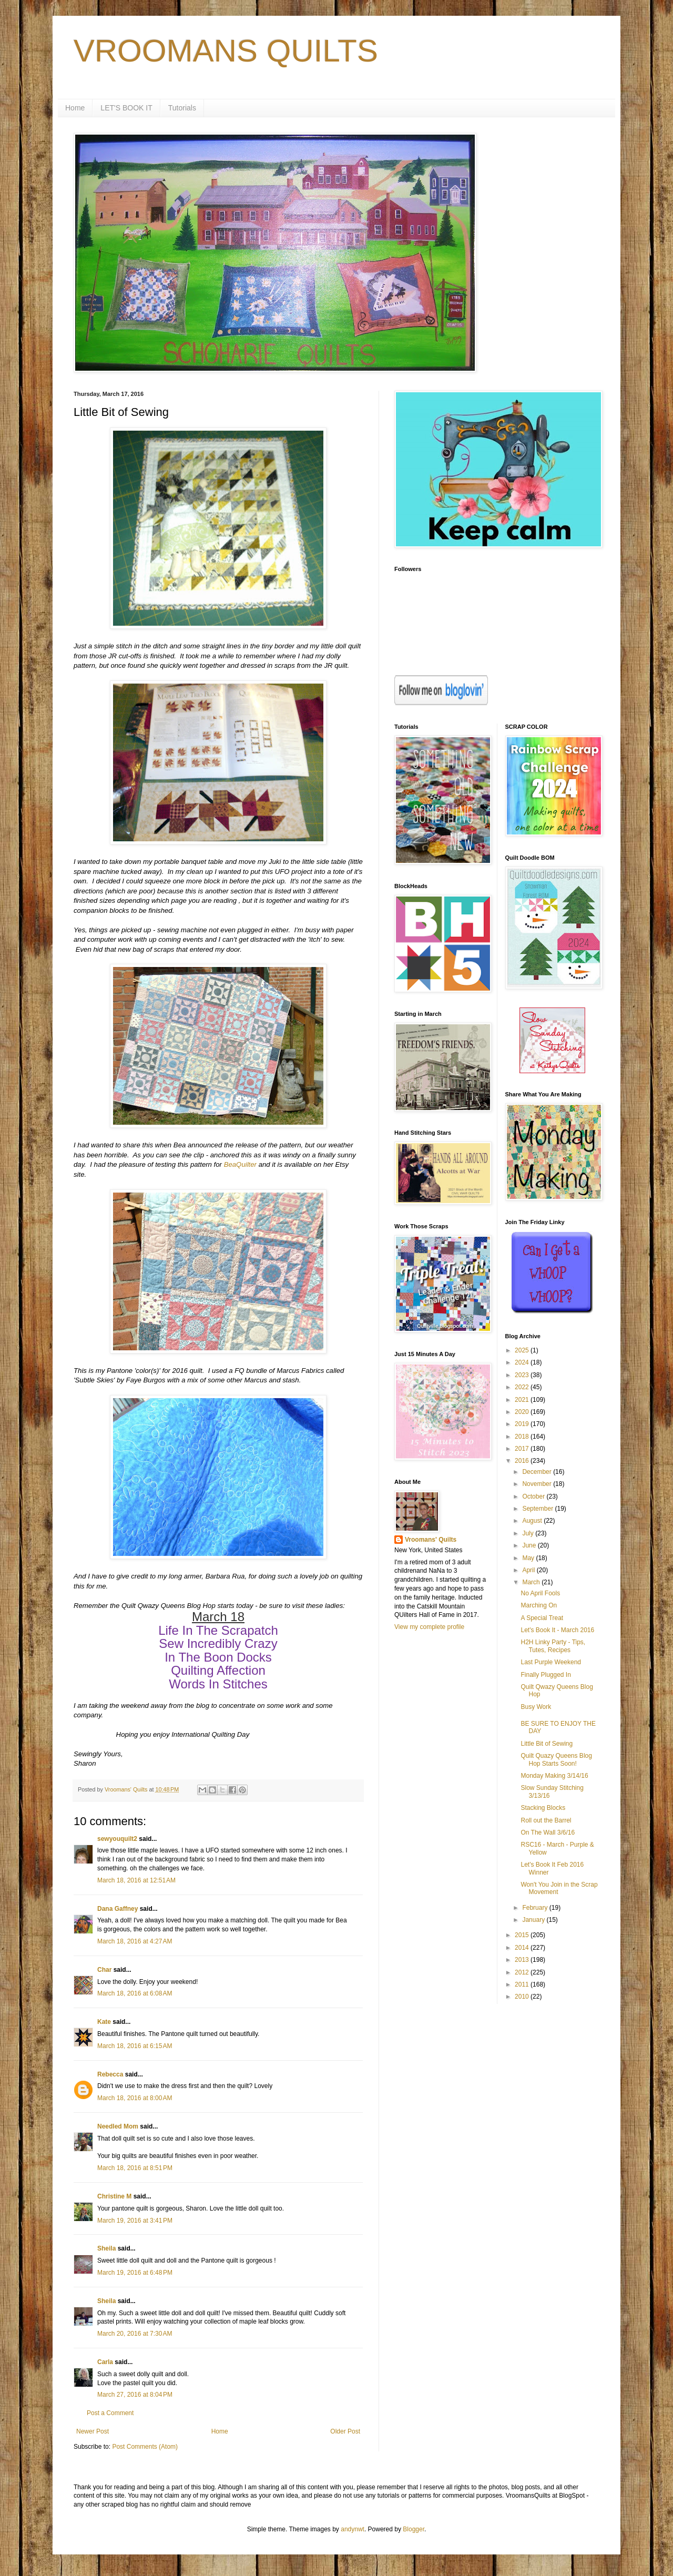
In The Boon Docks (218, 1657)
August (533, 1520)
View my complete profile (429, 1627)
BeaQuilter (240, 1164)
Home (75, 108)
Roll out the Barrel (546, 1820)
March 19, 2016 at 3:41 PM (134, 2220)
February (535, 1907)
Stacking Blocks (543, 1807)
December (537, 1471)
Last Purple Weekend (551, 1662)
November (537, 1484)
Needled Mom (117, 2126)
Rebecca (110, 2074)
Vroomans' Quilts (430, 1539)
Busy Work (536, 1706)
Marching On (539, 1605)
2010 (523, 1996)
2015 (523, 1935)
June (529, 1545)
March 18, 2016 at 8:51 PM (134, 2168)
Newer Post (92, 2431)
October (534, 1496)
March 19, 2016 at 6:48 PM (134, 2272)
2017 (523, 1448)
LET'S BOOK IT (126, 108)
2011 (523, 1984)
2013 (523, 1959)
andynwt (352, 2529)
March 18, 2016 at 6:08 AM (134, 1993)
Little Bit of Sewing (547, 1743)
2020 (523, 1412)
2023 (523, 1375)
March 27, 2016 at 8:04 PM (134, 2394)
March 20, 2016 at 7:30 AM (134, 2333)
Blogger (413, 2529)
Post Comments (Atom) (145, 2446)
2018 (523, 1436)
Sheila (106, 2248)
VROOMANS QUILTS (226, 50)
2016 (523, 1460)
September (538, 1508)
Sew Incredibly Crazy (218, 1643)
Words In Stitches (218, 1684)
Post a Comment (110, 2413)
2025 (523, 1350)
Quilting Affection (218, 1670)
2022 (523, 1387)
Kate (104, 2021)
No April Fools (540, 1593)
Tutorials (182, 108)
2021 (523, 1399)
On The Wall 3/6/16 (548, 1832)
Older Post (345, 2431)
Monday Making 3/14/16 (554, 1775)
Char (104, 1969)
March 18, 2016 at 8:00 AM (134, 2098)
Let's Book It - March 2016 (557, 1630)
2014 (523, 1947)
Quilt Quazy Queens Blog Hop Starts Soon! (556, 1759)
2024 (523, 1362)
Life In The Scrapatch (218, 1630)
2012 (523, 1972)
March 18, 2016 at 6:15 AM (134, 2046)
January (534, 1919)
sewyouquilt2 (117, 1838)
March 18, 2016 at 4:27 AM (134, 1941)
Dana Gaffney (117, 1908)
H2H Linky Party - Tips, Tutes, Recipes (553, 1645)
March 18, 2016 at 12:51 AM (136, 1880)
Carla (105, 2362)
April (529, 1570)
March (532, 1582)
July (528, 1533)
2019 (523, 1424)
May (529, 1558)
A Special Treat (542, 1618)
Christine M (114, 2196)
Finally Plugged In (545, 1674)
